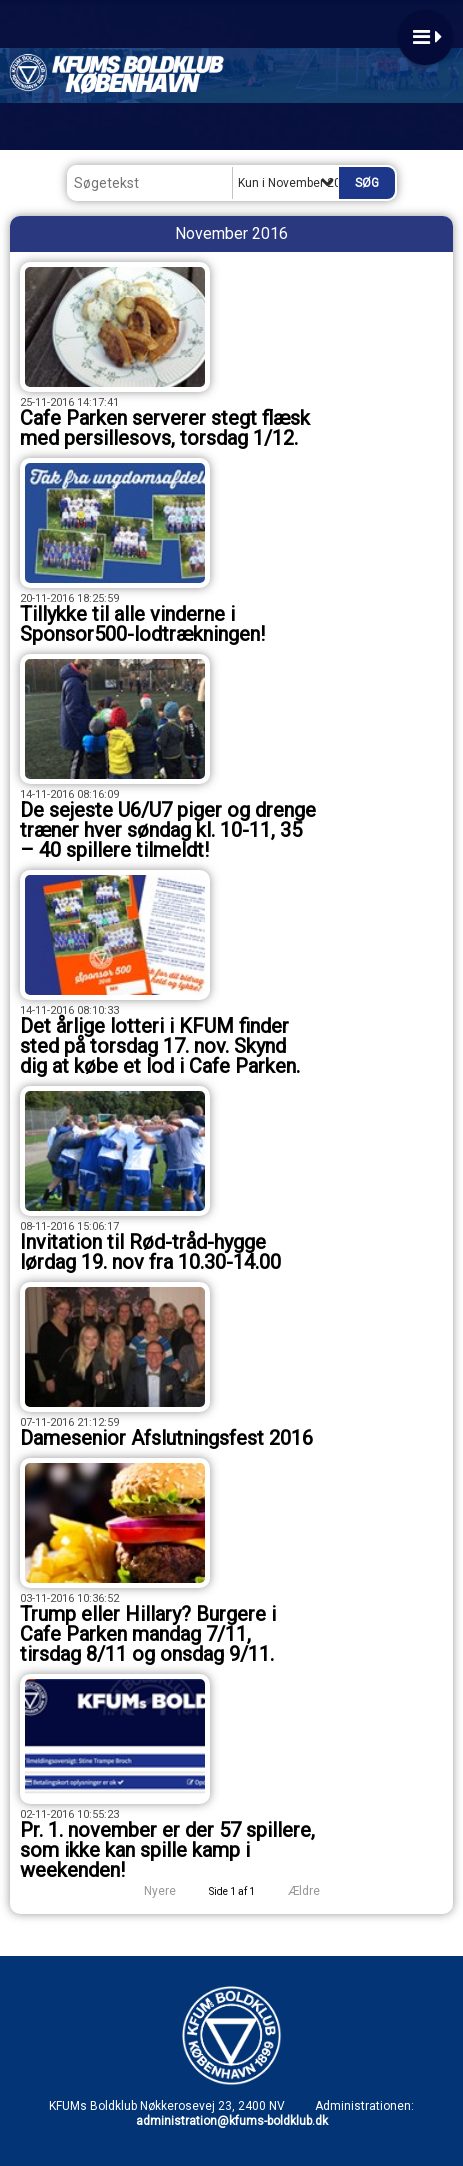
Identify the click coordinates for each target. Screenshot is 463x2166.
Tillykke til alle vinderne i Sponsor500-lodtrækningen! (142, 624)
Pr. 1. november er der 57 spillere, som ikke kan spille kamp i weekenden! (167, 1850)
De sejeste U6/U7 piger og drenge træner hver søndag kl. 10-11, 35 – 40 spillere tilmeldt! (168, 830)
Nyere (148, 1891)
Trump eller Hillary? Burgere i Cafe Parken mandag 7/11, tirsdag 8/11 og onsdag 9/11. (148, 1634)
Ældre (317, 1891)
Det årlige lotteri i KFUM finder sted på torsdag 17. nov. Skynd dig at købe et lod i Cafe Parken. (160, 1046)
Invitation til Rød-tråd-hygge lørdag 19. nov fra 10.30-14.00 (150, 1252)
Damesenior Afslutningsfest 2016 (166, 1438)
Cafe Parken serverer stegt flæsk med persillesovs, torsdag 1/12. (165, 428)
